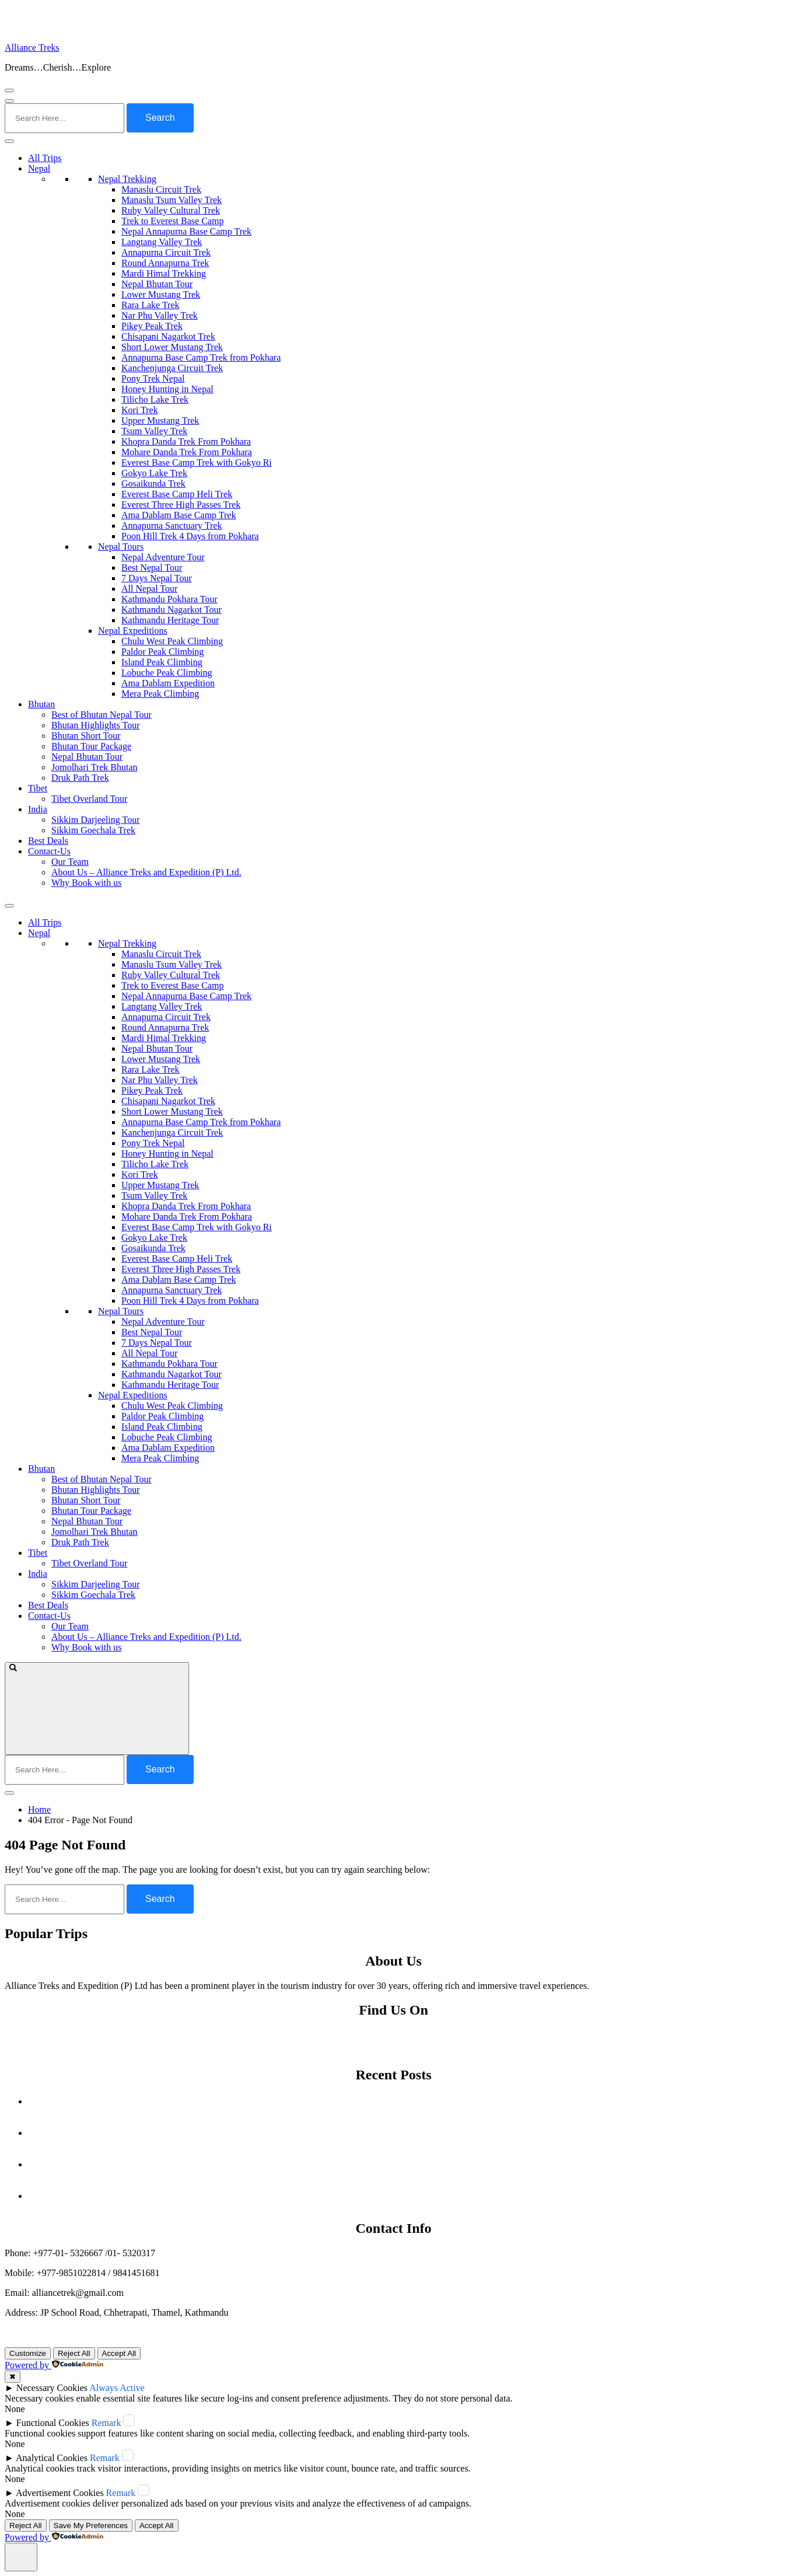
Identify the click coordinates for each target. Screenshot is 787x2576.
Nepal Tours (121, 546)
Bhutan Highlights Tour (95, 725)
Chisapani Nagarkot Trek (168, 336)
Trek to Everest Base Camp (172, 221)
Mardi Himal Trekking (163, 273)
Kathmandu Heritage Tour (170, 620)
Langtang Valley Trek (161, 242)
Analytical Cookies (52, 2458)
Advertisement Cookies (60, 2493)
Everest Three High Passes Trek (180, 504)
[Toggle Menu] (9, 141)
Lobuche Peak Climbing (166, 673)
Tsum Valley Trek (154, 431)
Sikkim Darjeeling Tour (95, 820)
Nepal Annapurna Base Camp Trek (186, 231)
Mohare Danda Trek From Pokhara (186, 452)
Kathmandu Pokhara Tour (169, 599)
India (37, 809)
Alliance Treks (32, 48)
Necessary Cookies (52, 2388)
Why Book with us (86, 883)
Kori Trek (139, 410)
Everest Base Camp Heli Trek (176, 494)
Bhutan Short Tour (86, 736)
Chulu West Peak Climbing (172, 641)
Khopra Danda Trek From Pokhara (186, 441)
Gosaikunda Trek (153, 483)
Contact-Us (49, 851)
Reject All (74, 2353)
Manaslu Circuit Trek (161, 189)
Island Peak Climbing (161, 662)
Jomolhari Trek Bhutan (94, 767)
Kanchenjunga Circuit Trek (172, 368)
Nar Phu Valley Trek (159, 315)
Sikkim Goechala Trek (93, 830)
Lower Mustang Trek (160, 294)
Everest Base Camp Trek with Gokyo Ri (196, 462)
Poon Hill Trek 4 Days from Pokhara (190, 536)
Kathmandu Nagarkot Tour (171, 610)
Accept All (119, 2353)
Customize (27, 2353)
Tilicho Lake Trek (154, 399)
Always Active (117, 2388)
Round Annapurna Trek (165, 263)
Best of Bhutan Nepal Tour (101, 715)
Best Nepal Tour (151, 568)
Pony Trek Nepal (152, 378)
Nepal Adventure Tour (163, 557)
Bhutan (41, 704)
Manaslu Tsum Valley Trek (171, 200)
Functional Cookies (52, 2423)
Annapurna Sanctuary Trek (171, 525)
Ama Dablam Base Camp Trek (178, 515)
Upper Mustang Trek (160, 420)
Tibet (37, 788)
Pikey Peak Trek (152, 326)
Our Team (70, 862)
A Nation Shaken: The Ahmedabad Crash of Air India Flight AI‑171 (405, 2164)
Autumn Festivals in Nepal (405, 2101)
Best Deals (48, 841)
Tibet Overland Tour (89, 799)
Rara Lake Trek (150, 305)
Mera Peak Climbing (160, 694)
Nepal (39, 168)
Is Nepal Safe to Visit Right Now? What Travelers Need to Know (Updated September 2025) (405, 2132)
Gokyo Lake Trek (154, 473)
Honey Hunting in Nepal (167, 389)
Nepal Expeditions (132, 631)
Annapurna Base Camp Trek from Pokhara (201, 357)
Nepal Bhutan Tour (157, 284)
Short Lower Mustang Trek (172, 347)
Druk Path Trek (80, 778)
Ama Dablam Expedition (168, 683)
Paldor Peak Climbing (162, 652)
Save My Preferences (91, 2525)
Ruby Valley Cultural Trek (170, 210)
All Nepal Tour (149, 589)
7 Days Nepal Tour (156, 578)
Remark (106, 2423)
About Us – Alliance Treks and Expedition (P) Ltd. (146, 872)
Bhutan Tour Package (91, 746)
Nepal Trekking (127, 179)
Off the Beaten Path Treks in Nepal (405, 2195)
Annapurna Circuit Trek (166, 252)
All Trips (44, 158)
